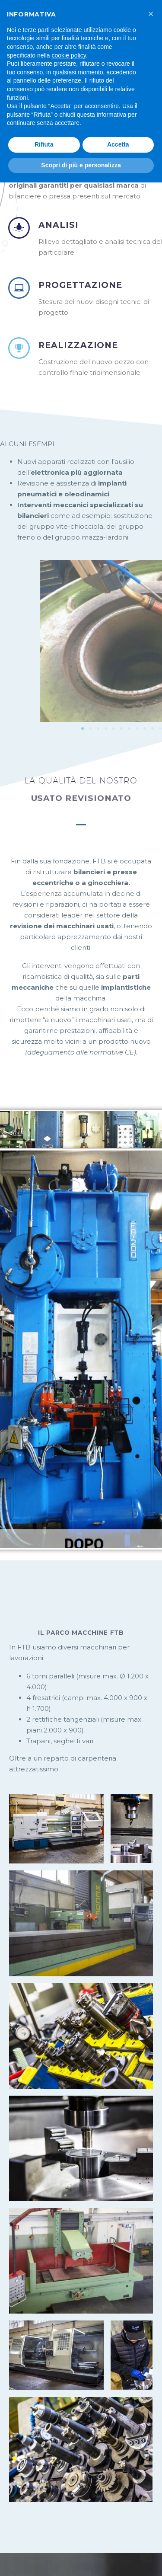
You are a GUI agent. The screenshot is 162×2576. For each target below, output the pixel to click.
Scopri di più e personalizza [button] (81, 165)
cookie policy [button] (69, 55)
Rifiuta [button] (44, 144)
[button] (151, 14)
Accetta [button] (118, 144)
